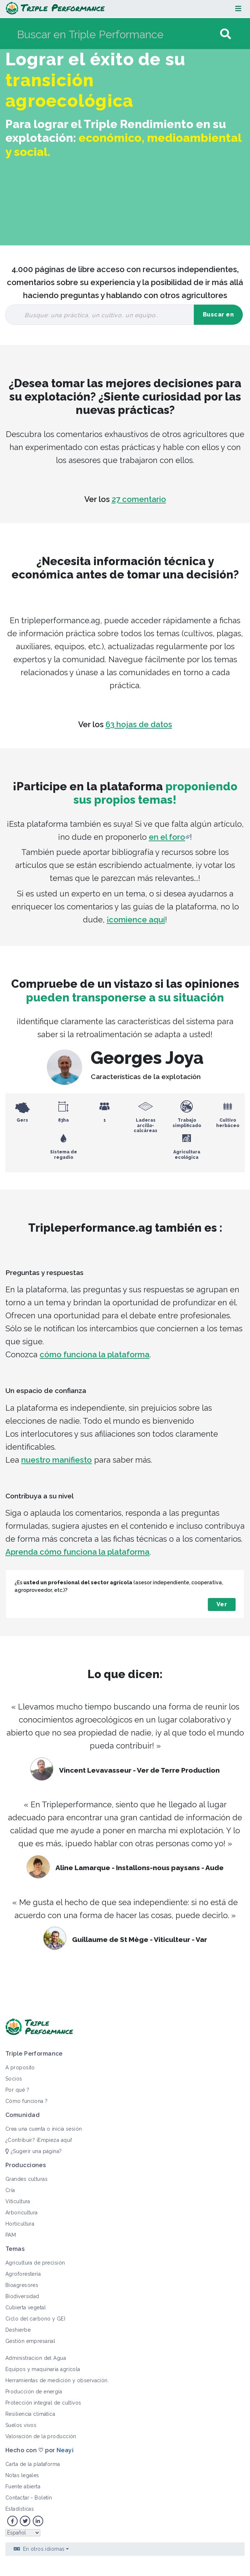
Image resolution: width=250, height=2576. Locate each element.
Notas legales (22, 2475)
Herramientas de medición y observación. (57, 2380)
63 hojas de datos (139, 724)
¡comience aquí (136, 919)
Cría (10, 2190)
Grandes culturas (26, 2179)
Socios (13, 2079)
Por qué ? (17, 2090)
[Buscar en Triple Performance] (117, 34)
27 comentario (139, 499)
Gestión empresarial (30, 2341)
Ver (221, 1604)
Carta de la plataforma (32, 2464)
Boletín (43, 2498)
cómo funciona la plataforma (94, 1354)
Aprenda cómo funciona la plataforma (77, 1551)
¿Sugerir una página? (33, 2151)
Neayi (65, 2450)
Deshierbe (18, 2330)
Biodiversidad (22, 2296)
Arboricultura (21, 2212)
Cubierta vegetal (25, 2307)
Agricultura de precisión (35, 2263)
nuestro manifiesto (56, 1459)
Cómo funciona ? (26, 2101)
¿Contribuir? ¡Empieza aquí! (38, 2140)
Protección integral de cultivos (43, 2403)
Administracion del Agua (35, 2358)
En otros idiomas (44, 2549)
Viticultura (17, 2201)
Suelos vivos (20, 2425)
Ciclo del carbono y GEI (35, 2319)
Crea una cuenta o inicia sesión (43, 2129)
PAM (10, 2235)
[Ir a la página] (225, 34)
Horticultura (19, 2224)
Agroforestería (23, 2274)
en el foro (167, 837)
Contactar (17, 2498)
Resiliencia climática (30, 2414)
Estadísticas (19, 2509)
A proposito (20, 2067)
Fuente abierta (22, 2486)
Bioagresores (21, 2285)
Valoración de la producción (40, 2436)
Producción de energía (33, 2391)
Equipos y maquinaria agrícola (42, 2369)
